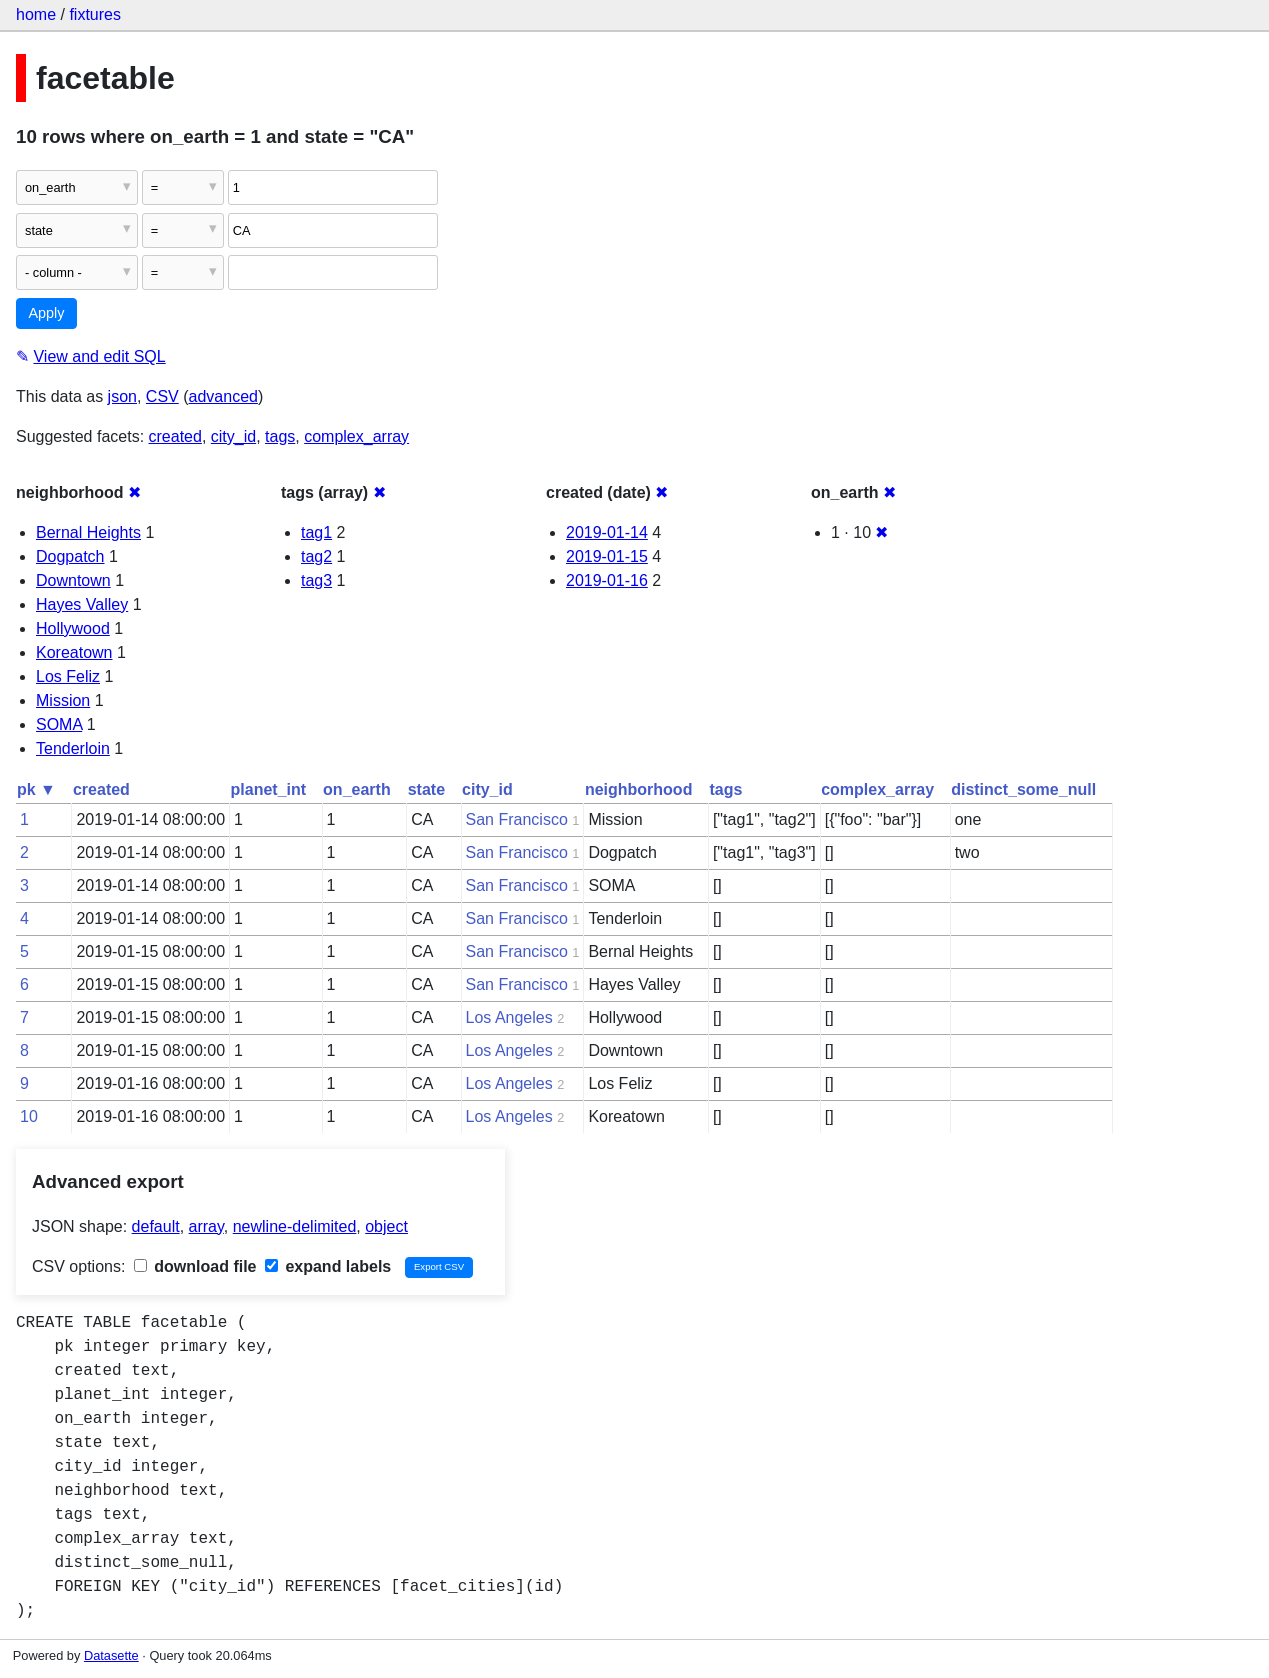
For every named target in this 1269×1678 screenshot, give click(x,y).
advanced (223, 396)
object (386, 1226)
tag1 (316, 532)
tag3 (316, 580)
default (156, 1226)
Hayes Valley (82, 604)
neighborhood (639, 789)
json (122, 396)
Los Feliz (68, 676)
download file (195, 1266)
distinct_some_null (1023, 789)
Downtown (73, 580)
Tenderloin (73, 748)
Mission (63, 700)
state (426, 789)
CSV (162, 396)
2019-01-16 (607, 580)
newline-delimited (295, 1226)
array (206, 1226)
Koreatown (74, 652)
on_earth (357, 789)
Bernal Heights (88, 532)
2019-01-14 (607, 532)
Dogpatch (70, 556)
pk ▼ (36, 789)
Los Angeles (509, 1017)
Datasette (111, 1655)
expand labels (328, 1266)
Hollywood (73, 628)
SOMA (59, 724)
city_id (233, 436)
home (36, 14)
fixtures (95, 14)
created (175, 436)
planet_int (269, 789)
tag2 (316, 556)
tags (280, 436)
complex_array (356, 436)
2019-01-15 (607, 556)
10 (29, 1116)
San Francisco (517, 819)
